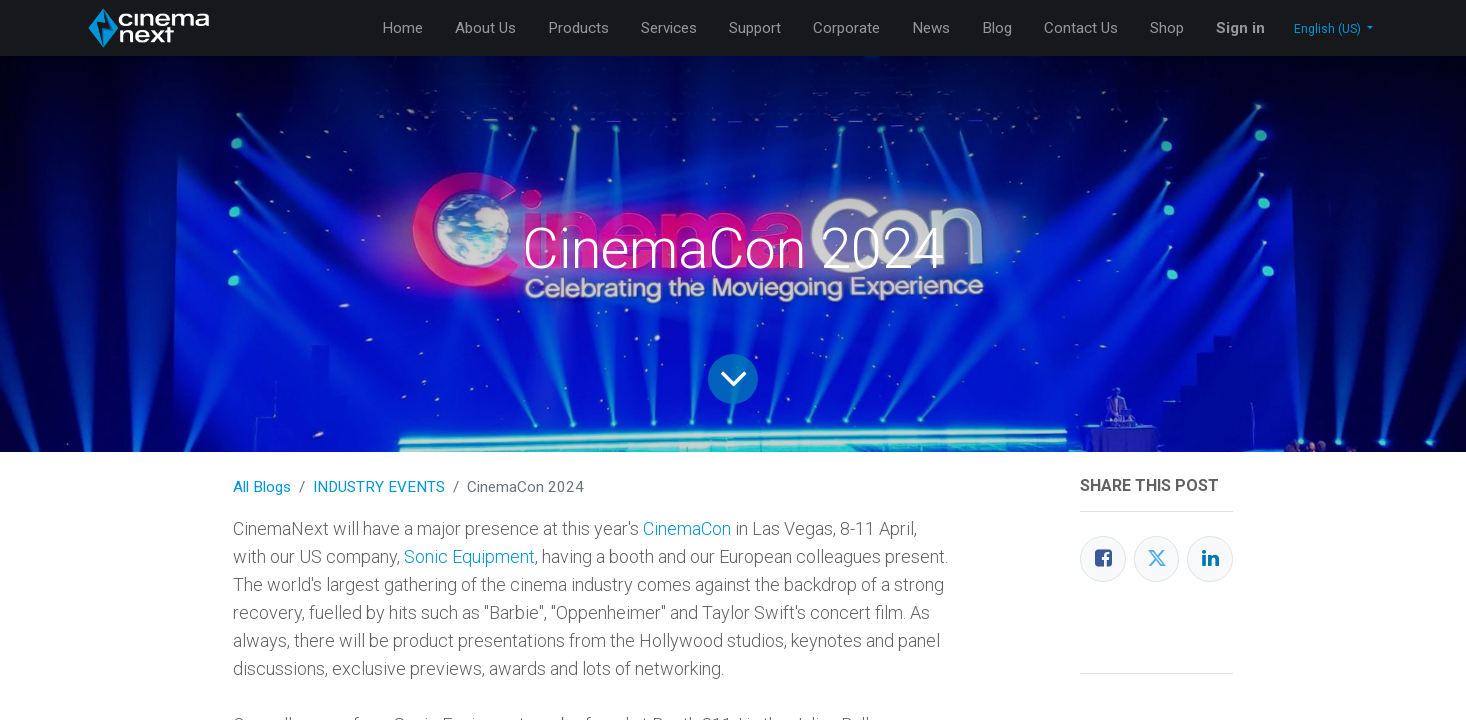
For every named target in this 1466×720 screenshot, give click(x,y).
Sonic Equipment (469, 556)
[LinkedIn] (1210, 559)
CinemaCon (687, 528)
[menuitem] (402, 28)
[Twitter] (1157, 559)
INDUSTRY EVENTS (379, 487)
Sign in (1240, 28)
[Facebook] (1103, 559)
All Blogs (262, 487)
